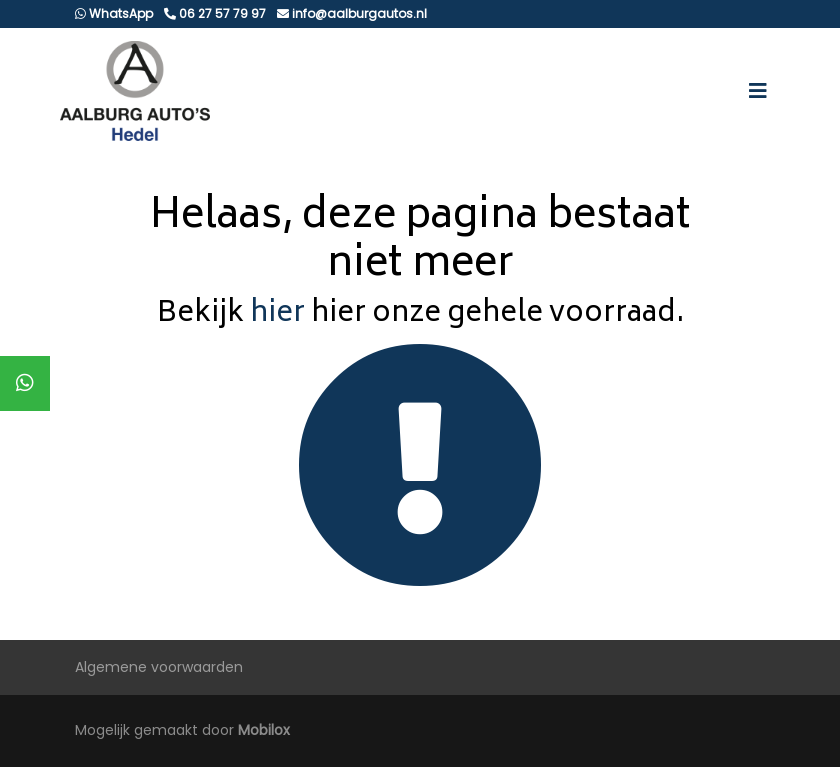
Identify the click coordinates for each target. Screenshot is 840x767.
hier (277, 314)
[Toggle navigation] (758, 91)
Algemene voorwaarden (159, 667)
